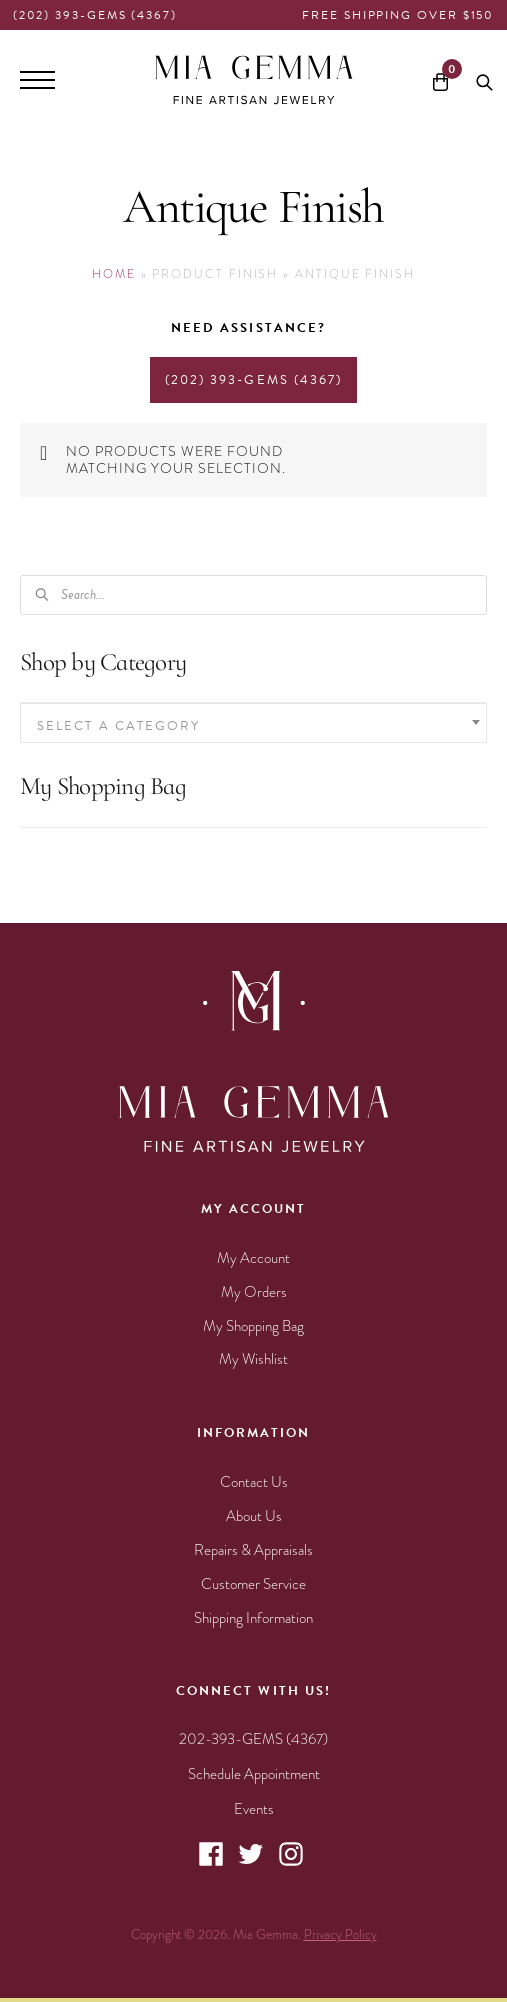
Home (114, 274)
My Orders (254, 1292)
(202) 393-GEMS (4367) (95, 15)
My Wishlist (253, 1359)
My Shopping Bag (253, 1326)
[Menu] (37, 80)
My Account (253, 1258)
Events (254, 1809)
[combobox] (253, 723)
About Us (254, 1516)
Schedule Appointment (254, 1774)
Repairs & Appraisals (253, 1550)
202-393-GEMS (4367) (253, 1739)
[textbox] (253, 725)
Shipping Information (253, 1618)
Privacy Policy (340, 1934)
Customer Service (253, 1584)
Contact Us (254, 1482)
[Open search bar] (484, 80)
